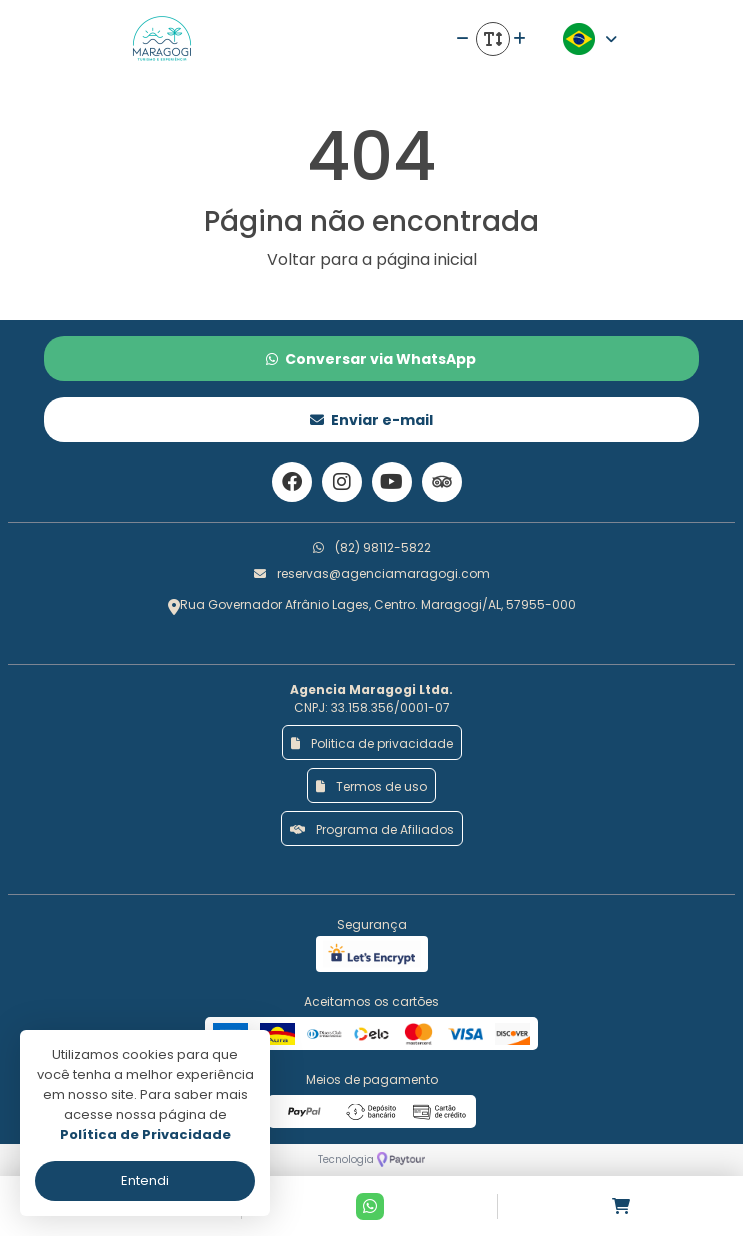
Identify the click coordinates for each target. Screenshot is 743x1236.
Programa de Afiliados (372, 829)
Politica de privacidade (372, 743)
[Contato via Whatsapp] (370, 1206)
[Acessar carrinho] (621, 1206)
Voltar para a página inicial (372, 259)
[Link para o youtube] (392, 482)
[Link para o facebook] (292, 482)
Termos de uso (371, 786)
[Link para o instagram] (342, 482)
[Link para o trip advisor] (442, 482)
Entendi (145, 1180)
